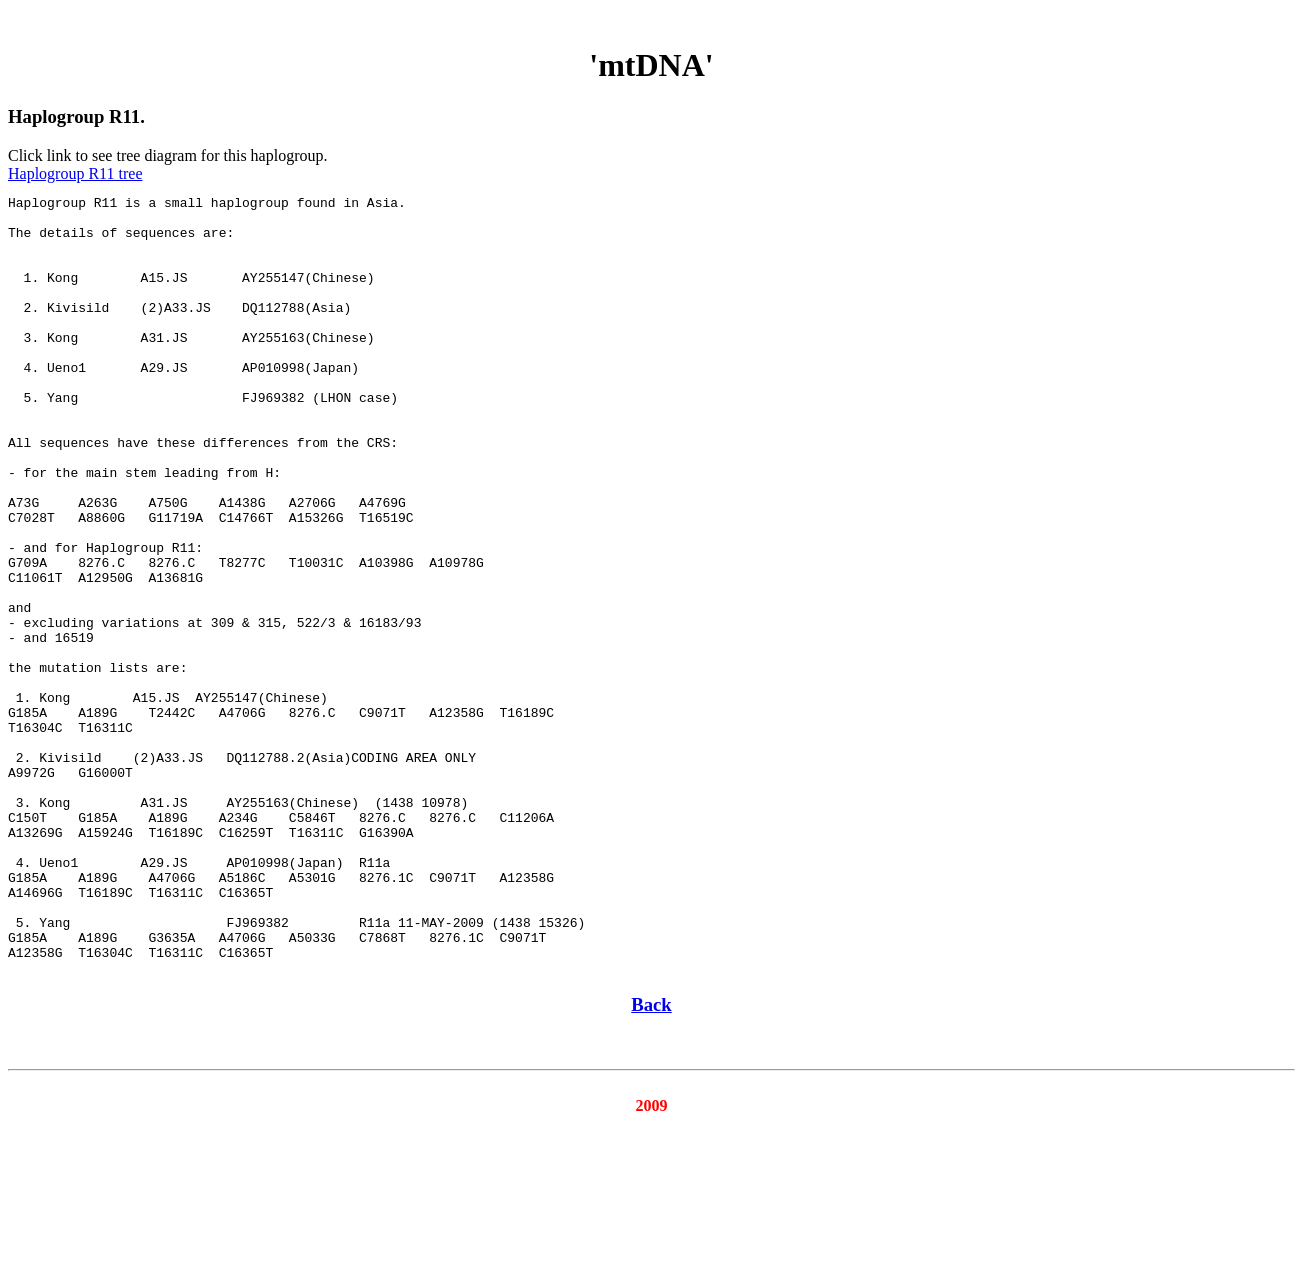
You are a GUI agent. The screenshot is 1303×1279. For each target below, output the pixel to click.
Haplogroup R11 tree (75, 173)
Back (651, 1160)
